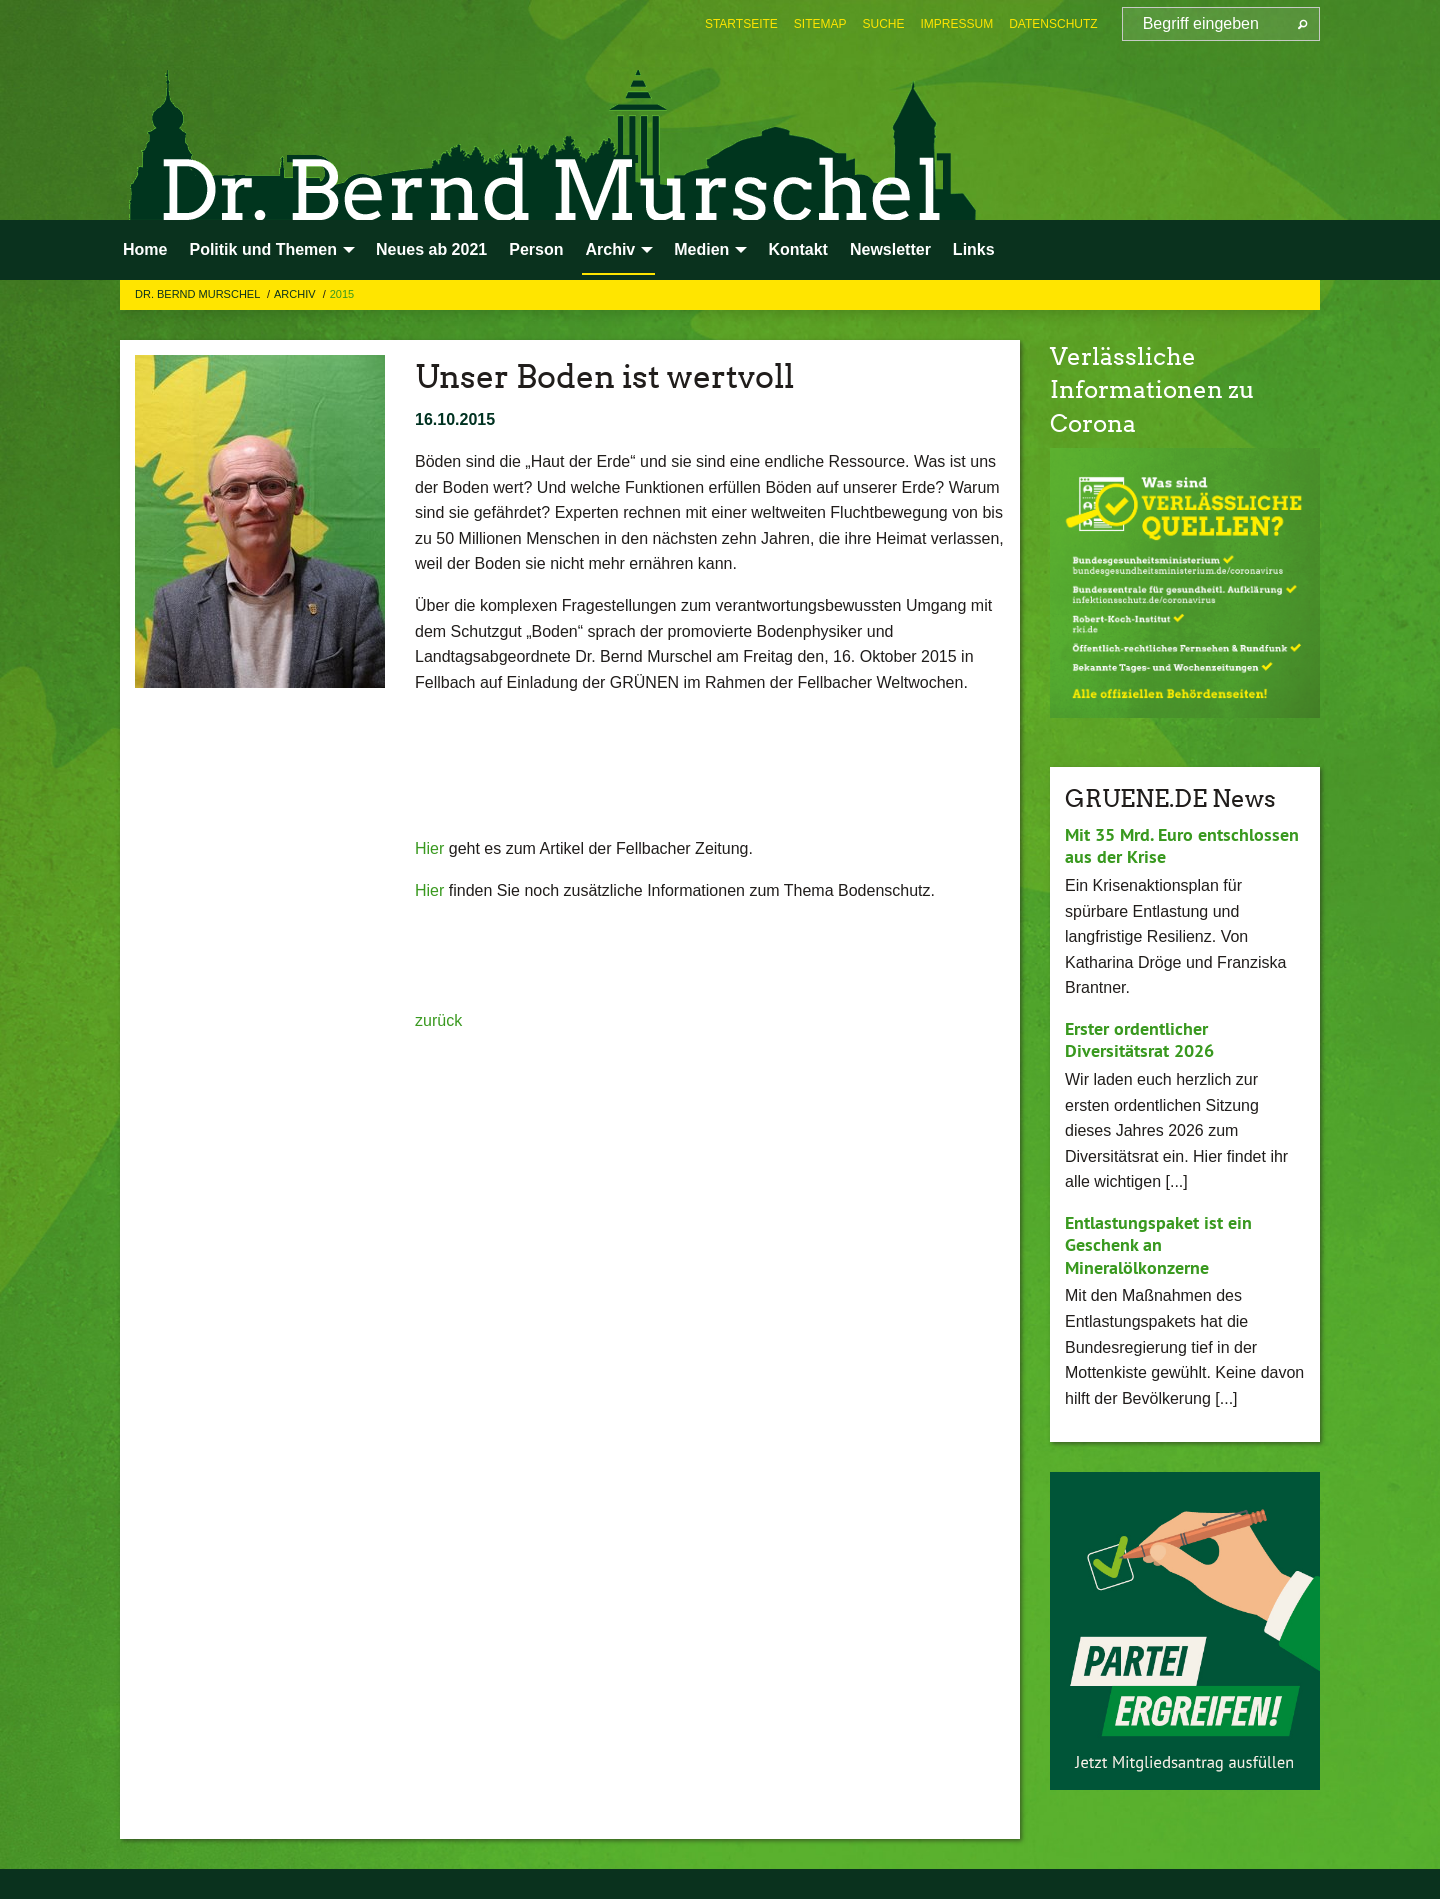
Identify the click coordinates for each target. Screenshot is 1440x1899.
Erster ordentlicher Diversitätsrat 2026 (1139, 1040)
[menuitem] (741, 24)
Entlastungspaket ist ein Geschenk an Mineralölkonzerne (1158, 1245)
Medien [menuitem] (701, 249)
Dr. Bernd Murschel (199, 294)
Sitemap (820, 24)
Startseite (741, 24)
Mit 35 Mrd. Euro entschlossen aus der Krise (1182, 846)
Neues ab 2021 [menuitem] (431, 249)
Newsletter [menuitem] (890, 249)
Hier (432, 848)
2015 (342, 294)
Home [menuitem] (145, 249)
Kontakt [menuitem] (798, 249)
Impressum (957, 24)
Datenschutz (1053, 24)
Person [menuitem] (536, 249)
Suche (884, 24)
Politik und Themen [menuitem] (263, 249)
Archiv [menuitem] (610, 249)
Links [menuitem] (974, 249)
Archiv (296, 294)
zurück (438, 1020)
